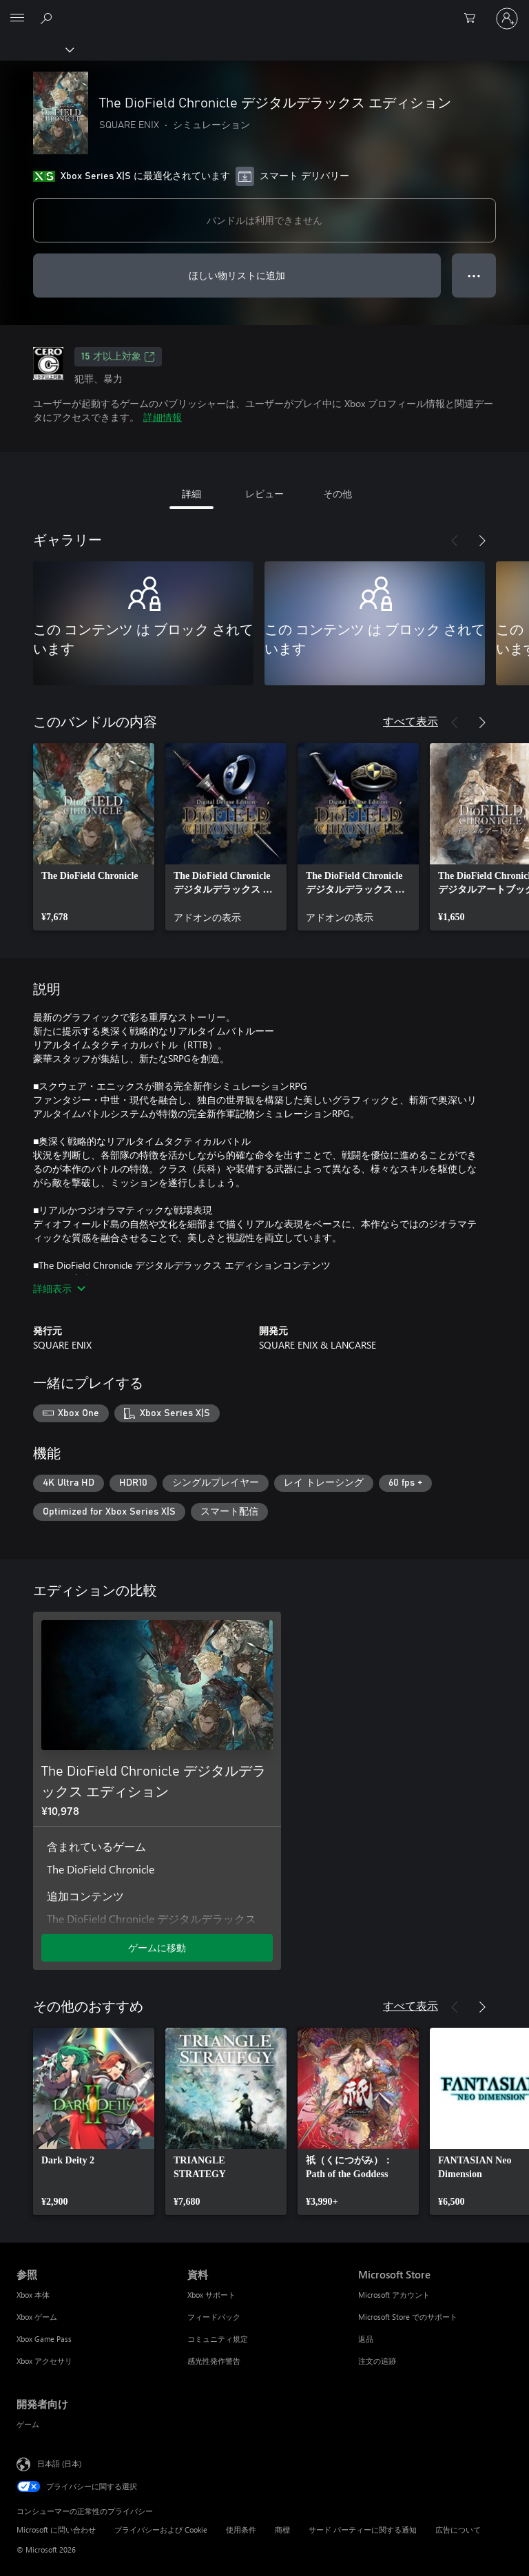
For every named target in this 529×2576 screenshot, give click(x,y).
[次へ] (482, 540)
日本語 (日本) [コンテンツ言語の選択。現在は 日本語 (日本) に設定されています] (59, 2463)
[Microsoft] (264, 10)
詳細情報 (162, 417)
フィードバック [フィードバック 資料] (213, 2316)
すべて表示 (410, 721)
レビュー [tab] (264, 493)
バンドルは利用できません (264, 220)
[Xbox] (36, 49)
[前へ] (454, 540)
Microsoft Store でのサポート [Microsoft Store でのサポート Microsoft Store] (407, 2316)
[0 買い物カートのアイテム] (473, 18)
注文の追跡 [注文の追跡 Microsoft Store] (377, 2360)
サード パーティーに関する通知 (363, 2529)
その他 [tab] (337, 493)
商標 (282, 2529)
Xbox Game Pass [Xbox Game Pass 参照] (44, 2338)
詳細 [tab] (191, 493)
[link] (93, 837)
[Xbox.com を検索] (48, 18)
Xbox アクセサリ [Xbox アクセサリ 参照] (44, 2360)
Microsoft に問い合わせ (56, 2529)
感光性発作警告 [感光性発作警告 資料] (213, 2360)
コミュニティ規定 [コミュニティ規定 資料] (217, 2338)
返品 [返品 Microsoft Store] (365, 2338)
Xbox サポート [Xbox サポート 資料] (211, 2294)
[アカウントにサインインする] (506, 18)
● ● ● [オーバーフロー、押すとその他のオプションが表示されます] (474, 275)
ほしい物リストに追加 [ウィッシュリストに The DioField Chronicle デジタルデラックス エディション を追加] (237, 275)
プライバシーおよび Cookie (160, 2529)
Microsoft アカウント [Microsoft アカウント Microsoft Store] (394, 2294)
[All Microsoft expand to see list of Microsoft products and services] (17, 18)
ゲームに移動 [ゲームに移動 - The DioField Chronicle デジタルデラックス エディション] (157, 1947)
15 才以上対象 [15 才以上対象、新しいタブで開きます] (118, 356)
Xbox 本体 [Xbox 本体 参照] (33, 2294)
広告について (458, 2529)
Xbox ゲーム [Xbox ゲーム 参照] (37, 2316)
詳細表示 (59, 1288)
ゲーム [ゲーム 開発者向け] (28, 2424)
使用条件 (241, 2529)
